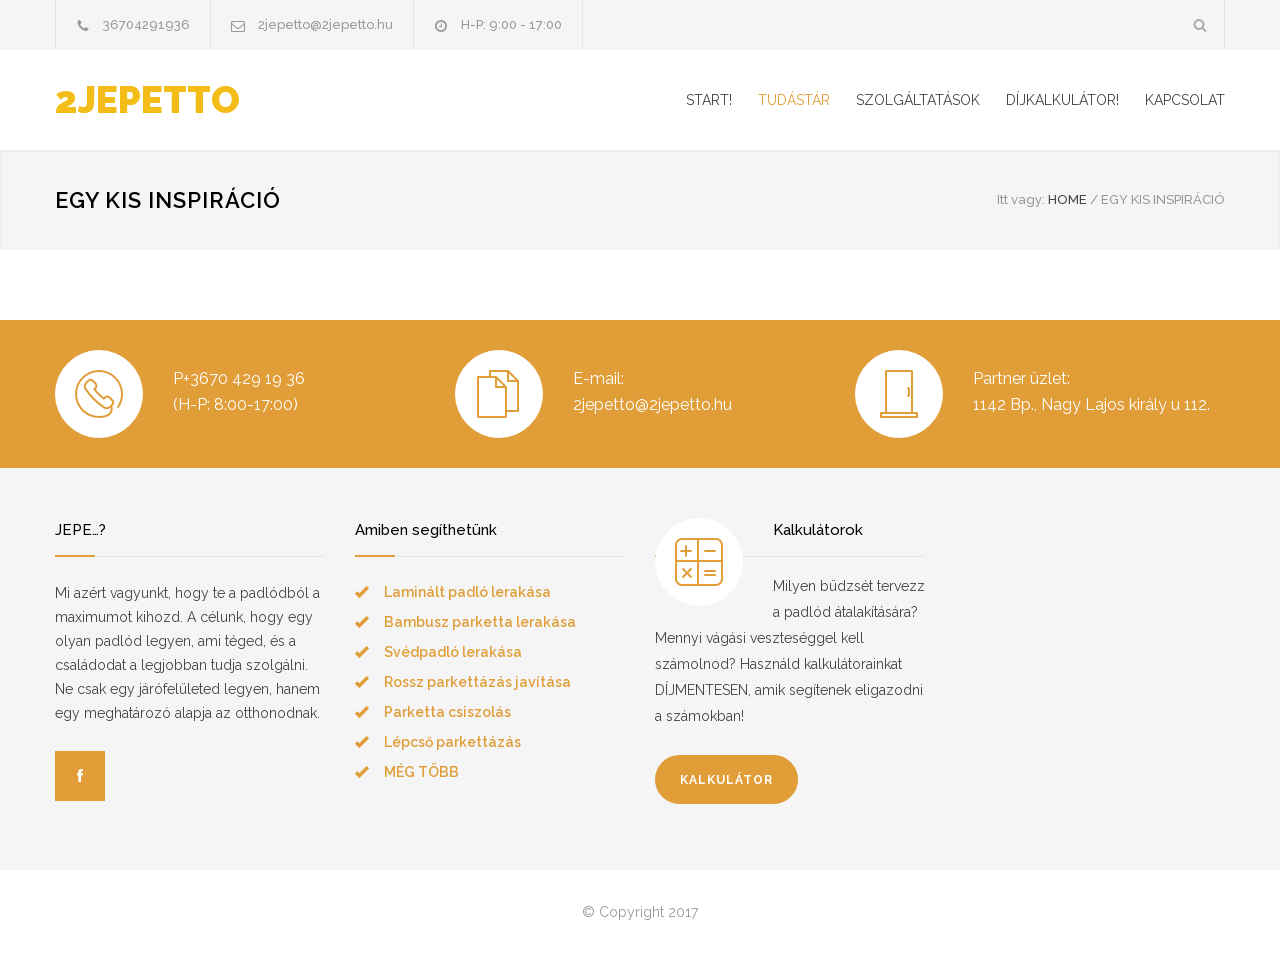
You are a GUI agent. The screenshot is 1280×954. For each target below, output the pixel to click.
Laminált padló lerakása (467, 592)
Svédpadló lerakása (453, 652)
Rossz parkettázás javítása (477, 682)
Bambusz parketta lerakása (480, 622)
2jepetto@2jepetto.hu (325, 24)
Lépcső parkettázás (452, 742)
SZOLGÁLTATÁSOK (918, 100)
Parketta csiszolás (447, 712)
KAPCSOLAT (1185, 100)
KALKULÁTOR (726, 780)
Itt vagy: (1021, 199)
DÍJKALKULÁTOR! (1062, 100)
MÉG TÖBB (421, 772)
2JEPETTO (147, 100)
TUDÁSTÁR (794, 100)
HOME (1067, 199)
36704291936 (146, 24)
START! (709, 100)
